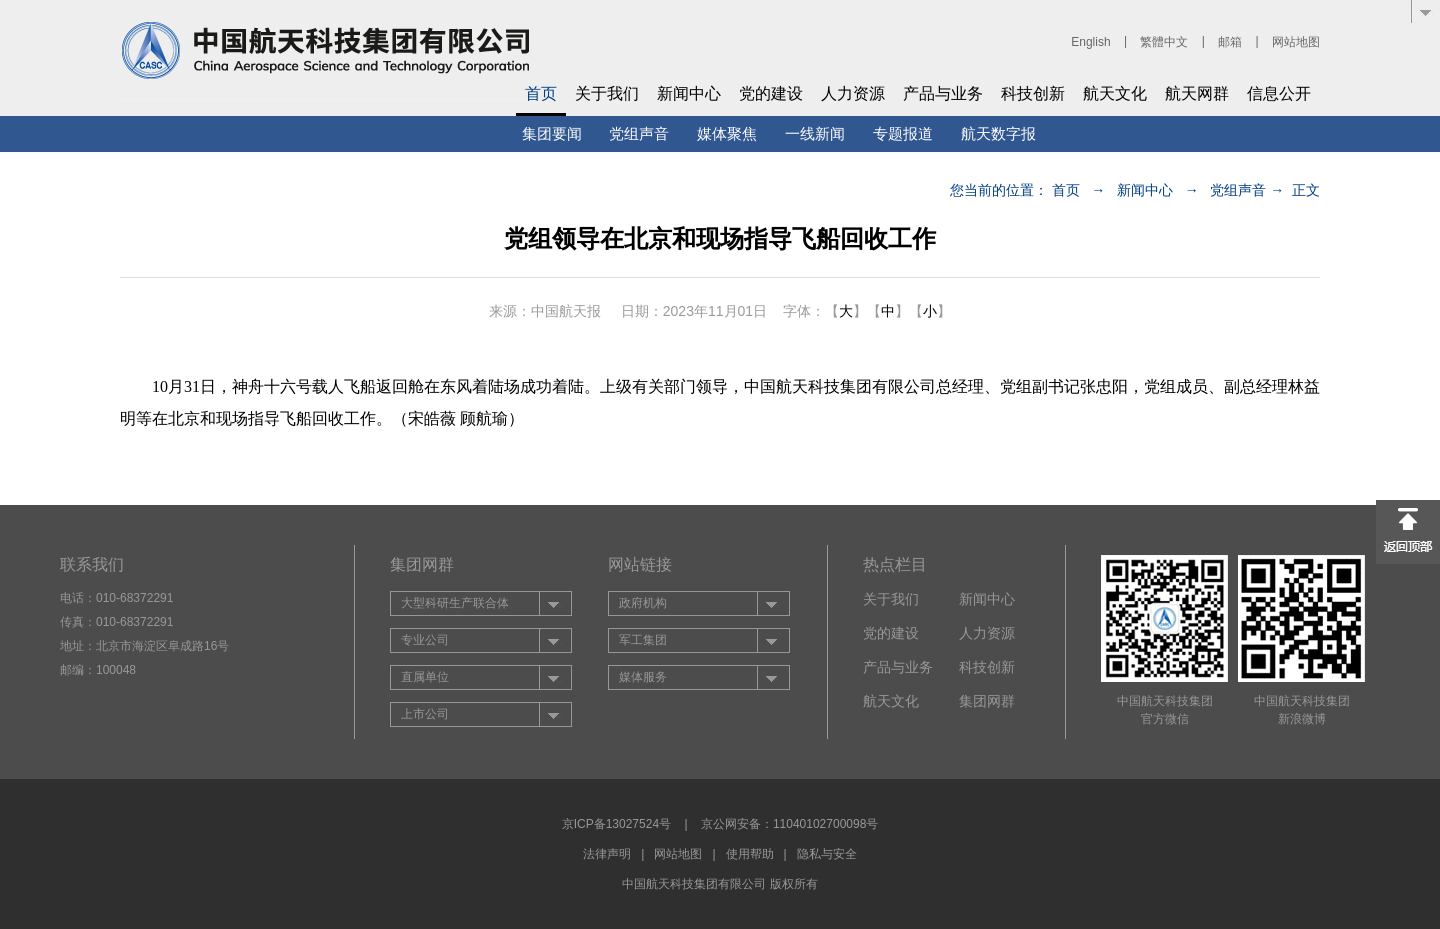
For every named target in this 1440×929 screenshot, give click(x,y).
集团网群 (987, 701)
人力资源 (853, 93)
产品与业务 (943, 93)
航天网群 (1197, 93)
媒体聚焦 (727, 133)
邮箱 (1230, 42)
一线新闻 (815, 133)
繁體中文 (1164, 42)
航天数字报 (998, 133)
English (1090, 42)
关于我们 (607, 93)
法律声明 (607, 854)
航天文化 (1115, 93)
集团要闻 (552, 133)
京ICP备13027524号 (616, 824)
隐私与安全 (827, 854)
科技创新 (1033, 93)
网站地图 (1296, 42)
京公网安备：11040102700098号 (789, 824)
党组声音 (639, 133)
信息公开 (1279, 93)
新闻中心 (689, 93)
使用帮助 (750, 854)
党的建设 (771, 93)
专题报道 (903, 133)
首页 (541, 93)
